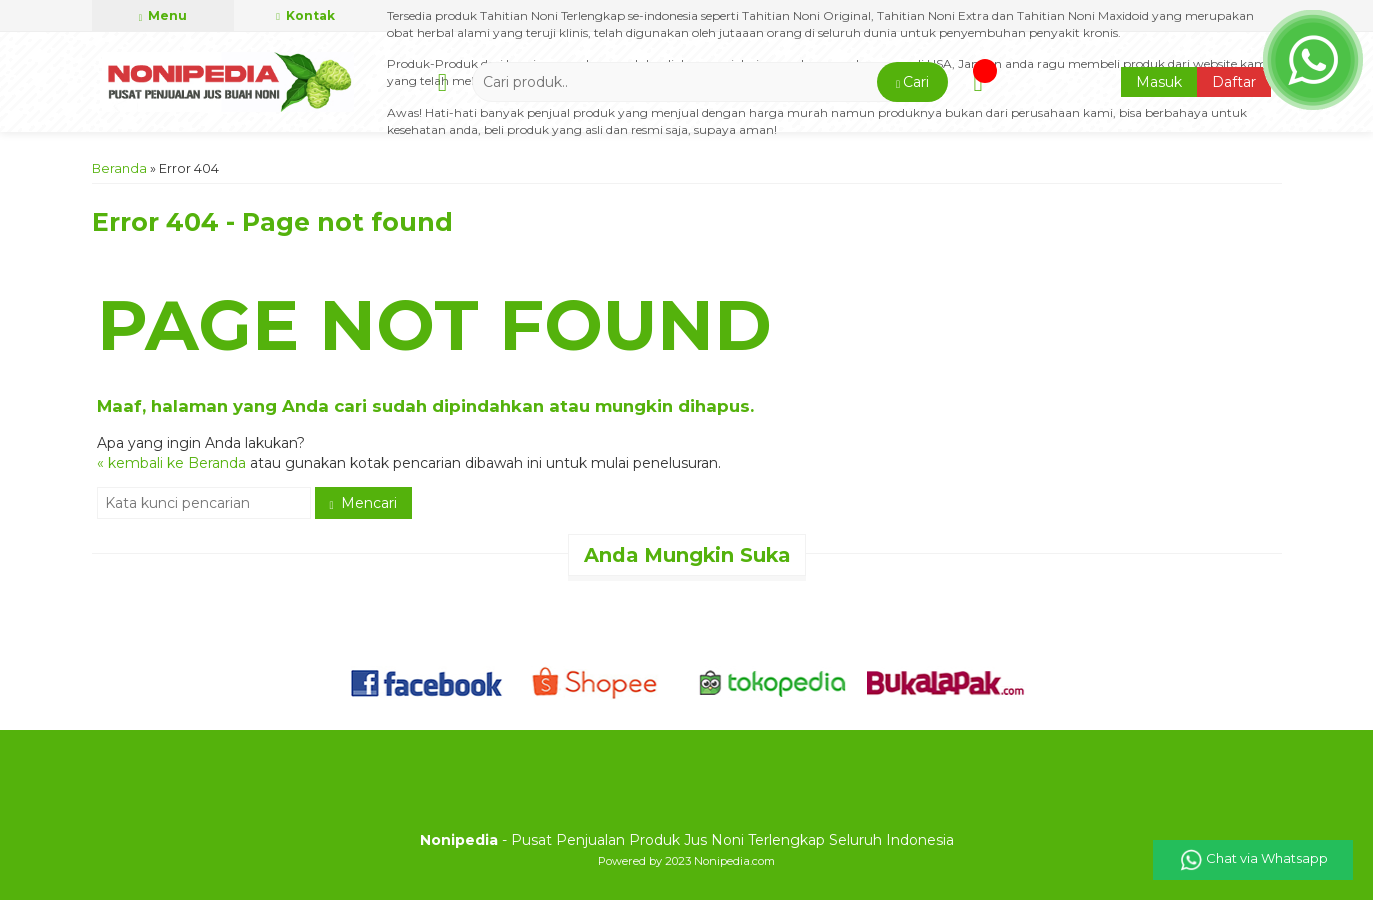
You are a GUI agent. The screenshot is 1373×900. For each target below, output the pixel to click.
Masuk (1159, 82)
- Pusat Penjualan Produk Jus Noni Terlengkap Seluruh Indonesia (687, 840)
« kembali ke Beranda (171, 463)
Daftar (1234, 82)
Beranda (119, 168)
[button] (912, 82)
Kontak (305, 15)
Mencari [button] (363, 503)
